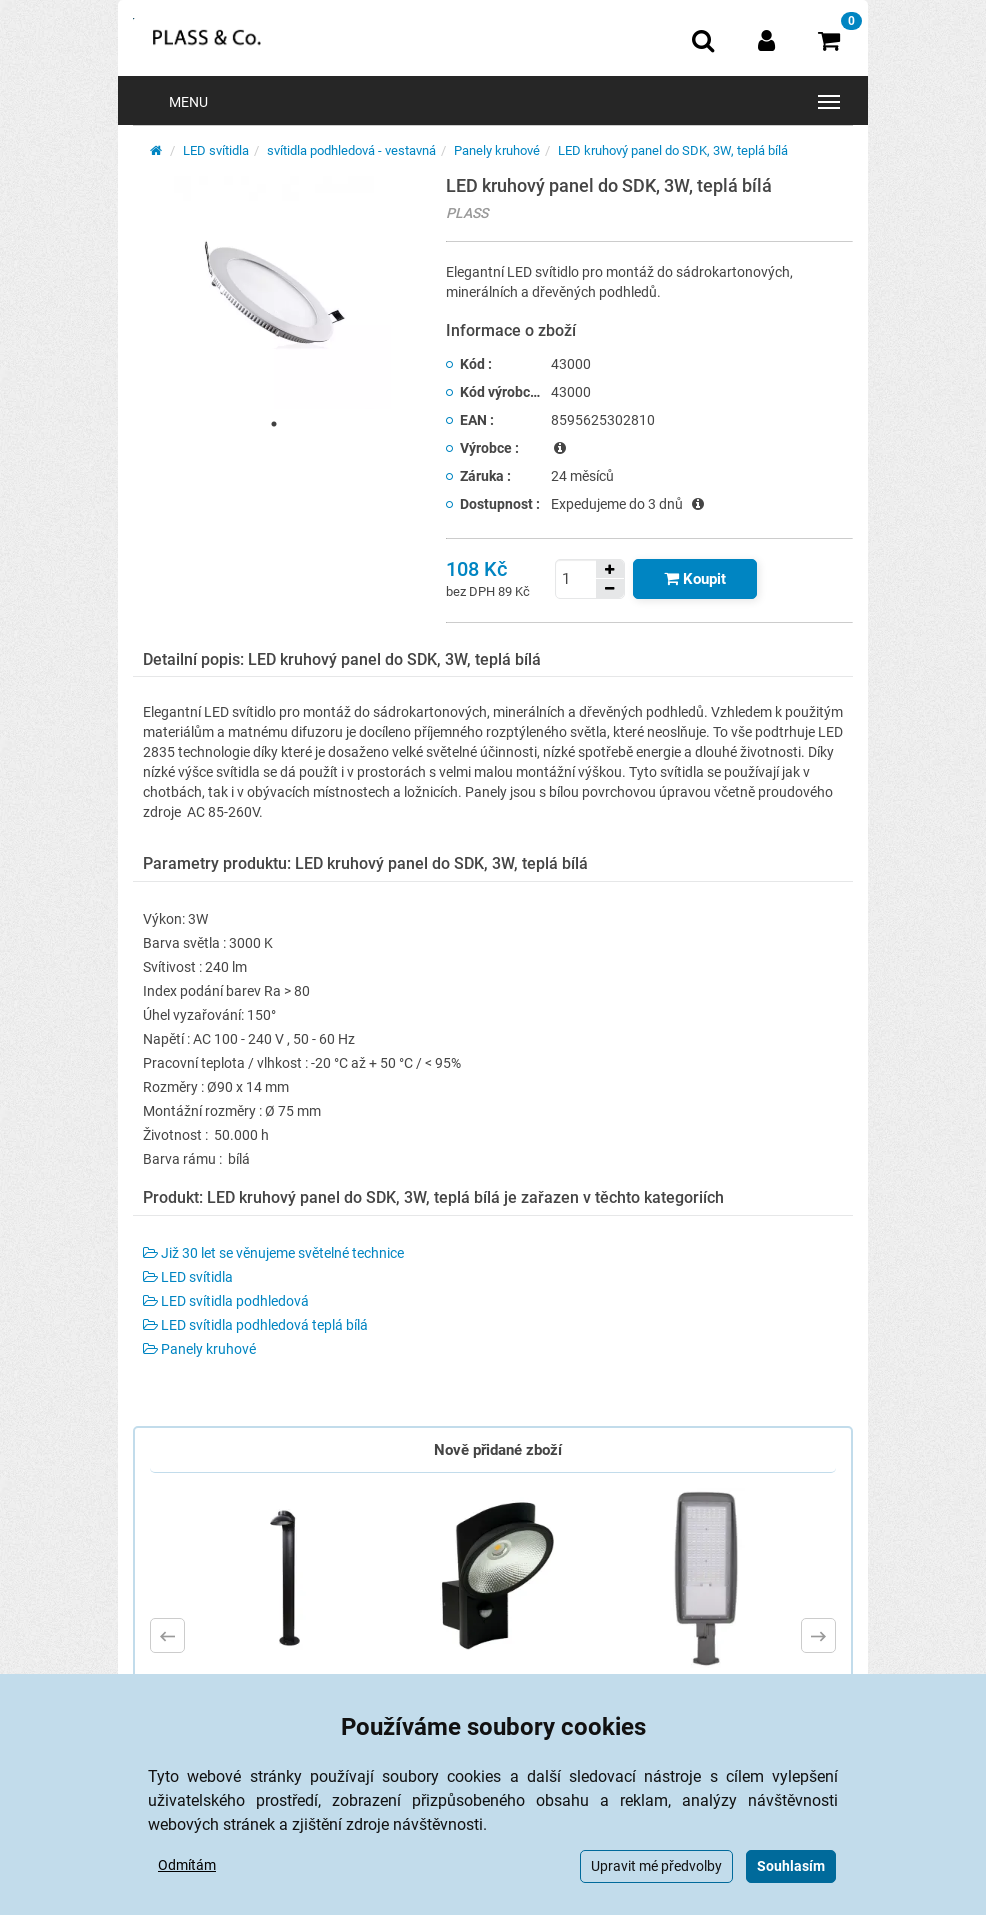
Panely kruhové (497, 150)
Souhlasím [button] (791, 1866)
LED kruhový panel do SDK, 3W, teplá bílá (673, 150)
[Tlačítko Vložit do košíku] (695, 579)
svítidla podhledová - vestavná (351, 150)
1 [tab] (274, 424)
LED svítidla (216, 150)
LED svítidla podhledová (226, 1301)
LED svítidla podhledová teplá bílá (255, 1325)
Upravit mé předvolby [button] (656, 1866)
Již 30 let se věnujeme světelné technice (273, 1253)
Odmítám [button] (187, 1865)
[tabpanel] (274, 292)
